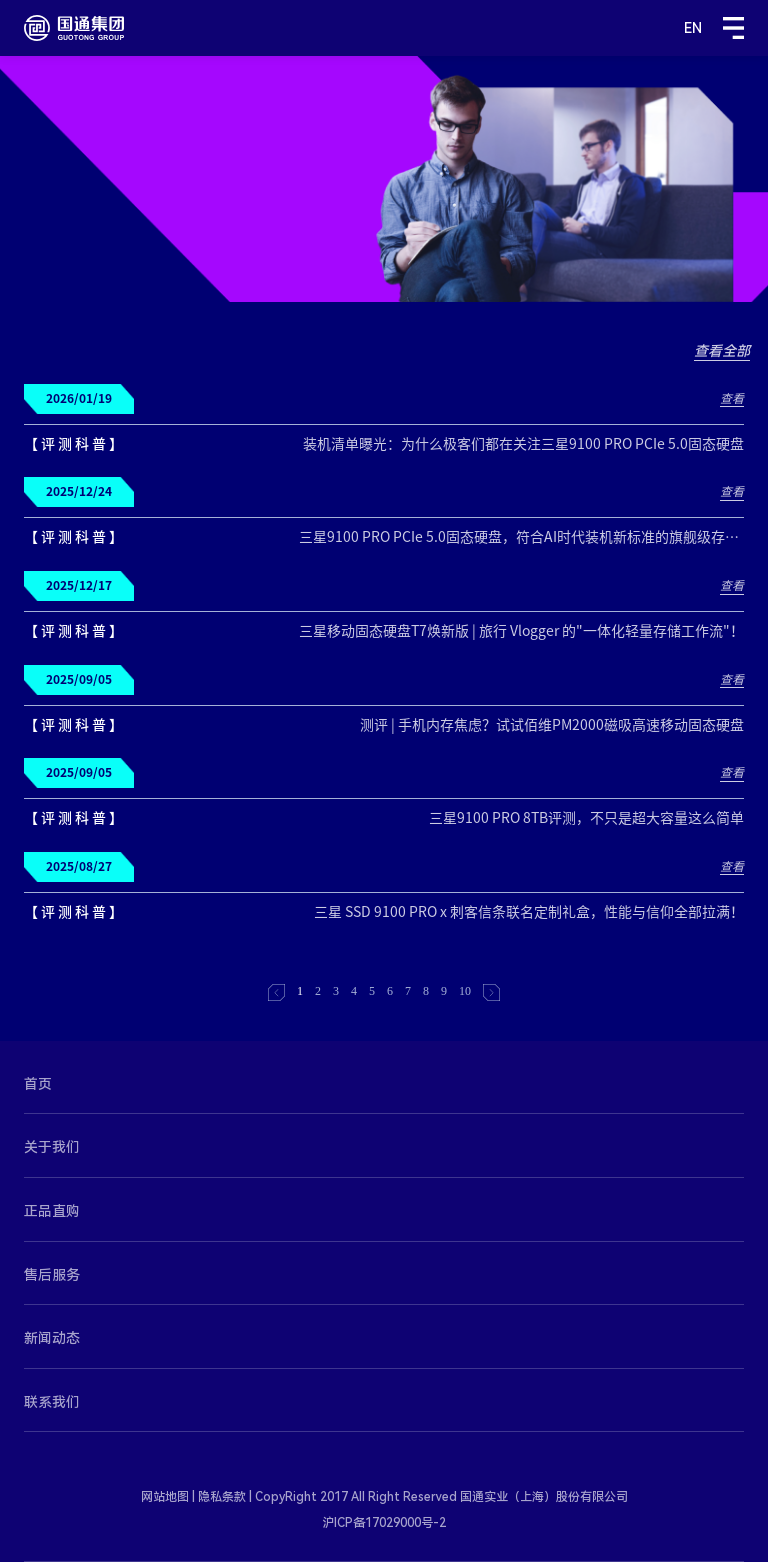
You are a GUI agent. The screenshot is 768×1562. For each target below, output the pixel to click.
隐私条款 (222, 1497)
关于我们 (52, 1147)
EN (693, 28)
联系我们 (52, 1402)
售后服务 (52, 1275)
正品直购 (52, 1211)
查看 (732, 398)
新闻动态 (52, 1338)
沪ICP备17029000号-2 (384, 1523)
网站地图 (165, 1497)
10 (465, 991)
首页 (38, 1084)
